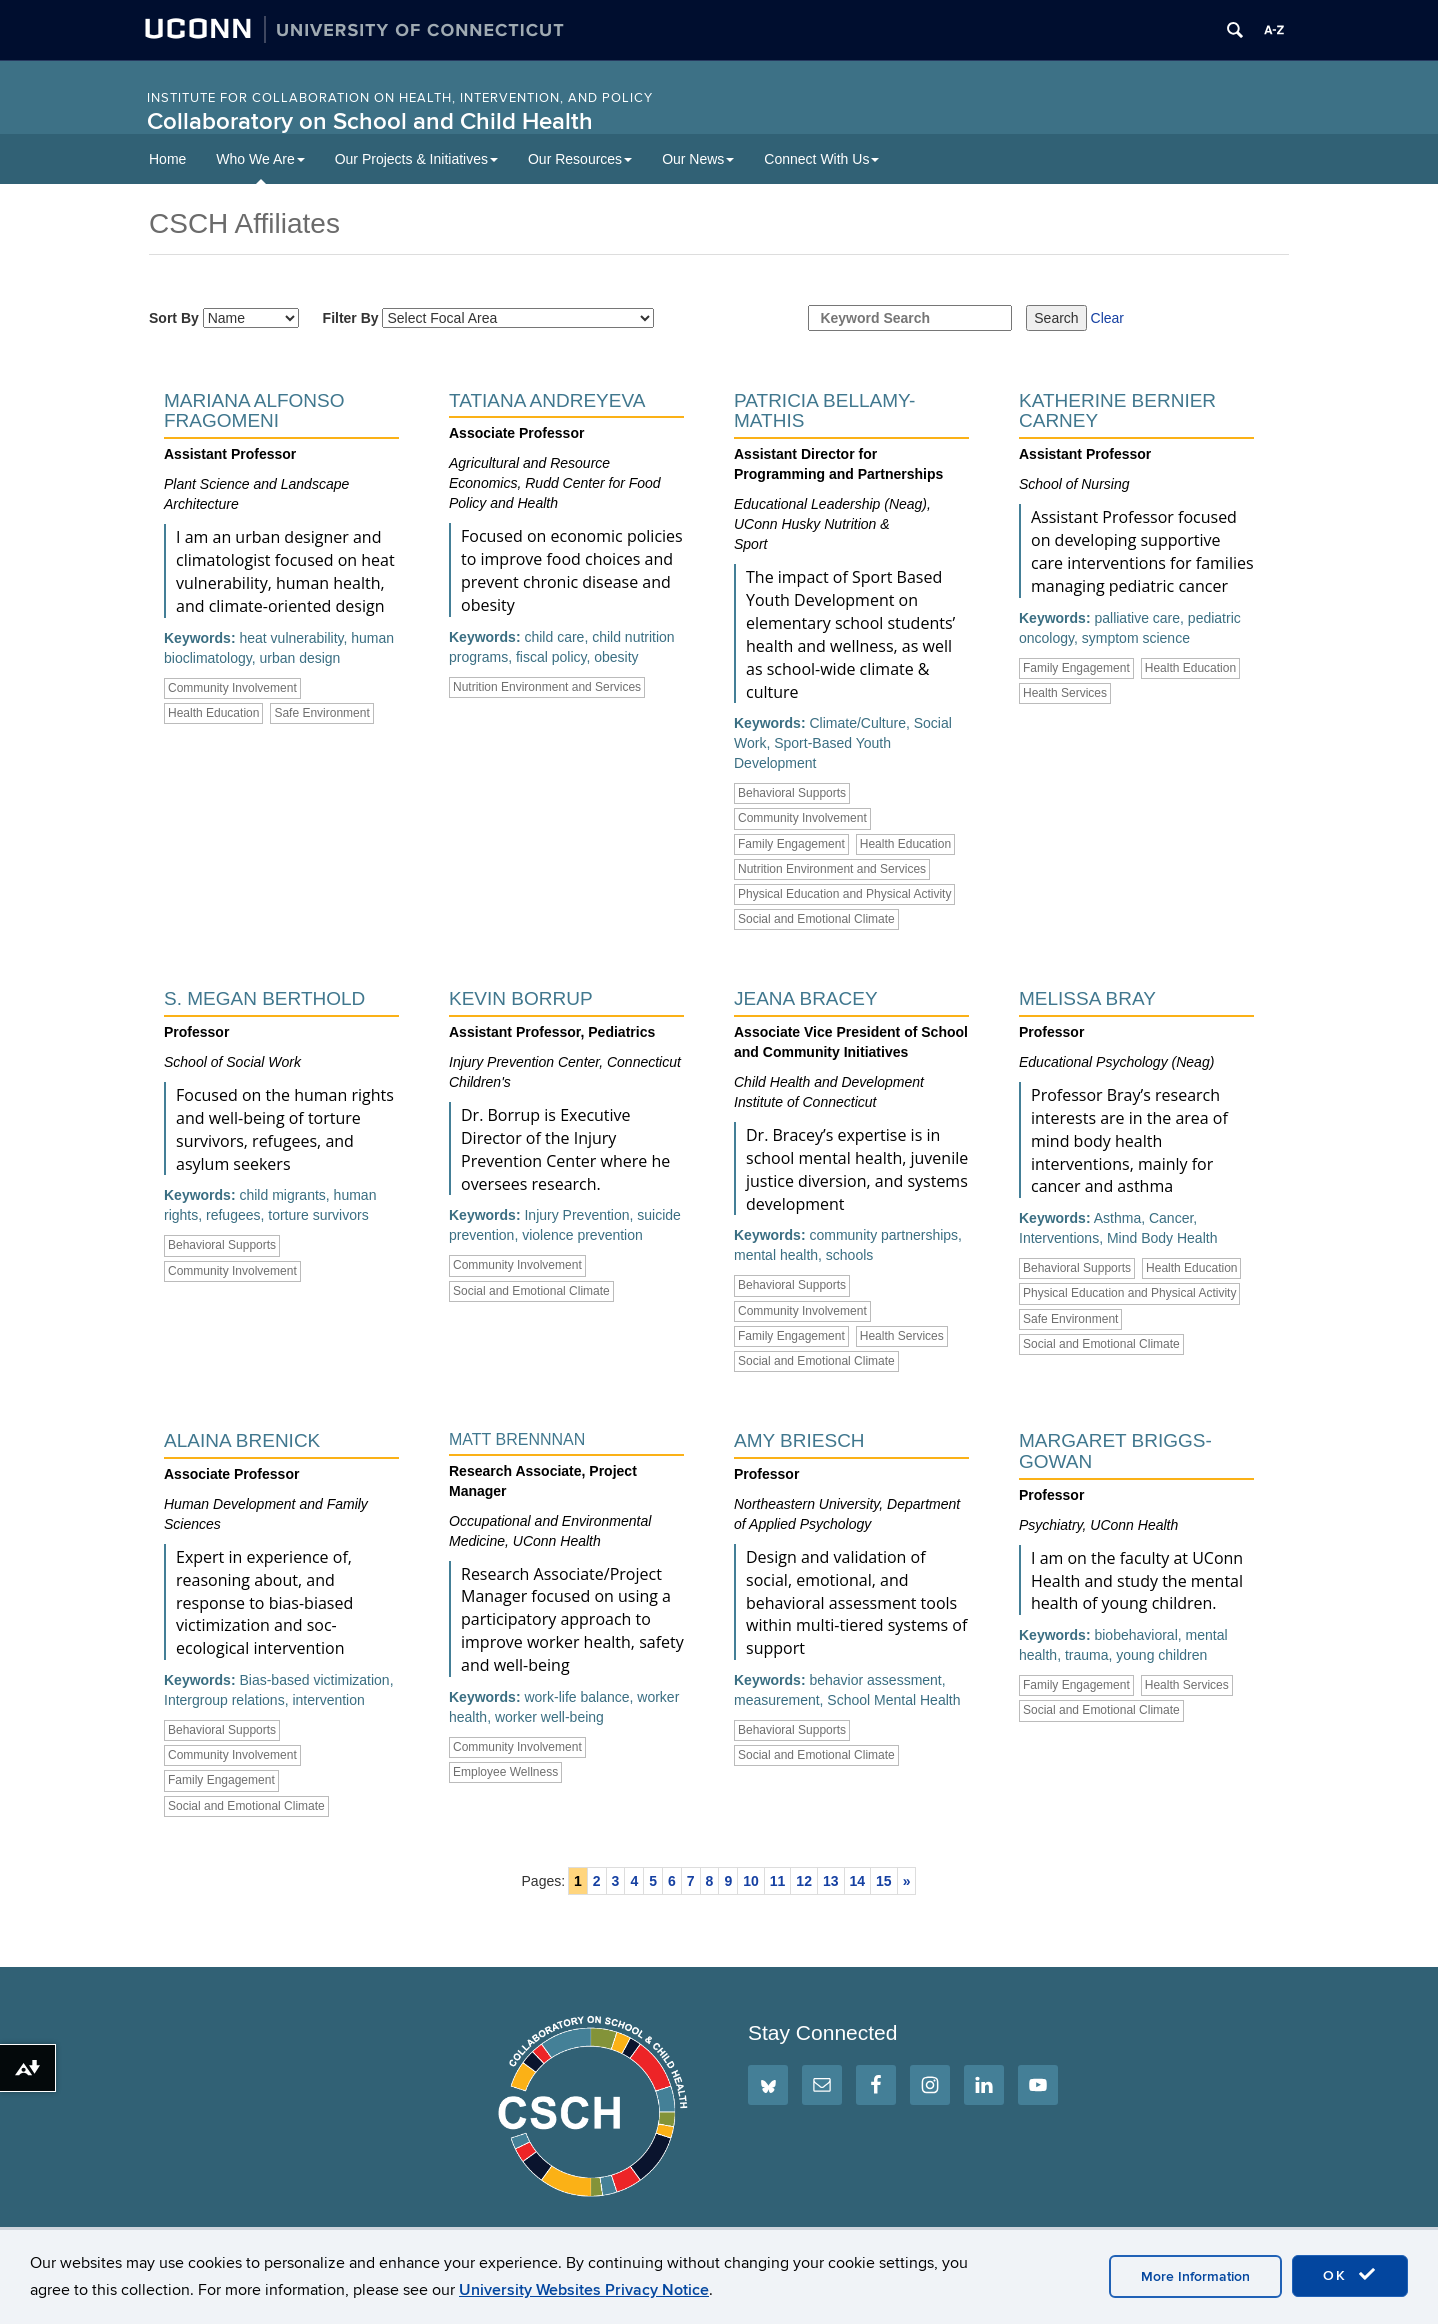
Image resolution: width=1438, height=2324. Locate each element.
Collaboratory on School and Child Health (370, 121)
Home (167, 159)
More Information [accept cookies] (1195, 2276)
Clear (1107, 318)
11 (778, 1881)
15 (884, 1881)
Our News (698, 159)
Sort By (224, 318)
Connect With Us (821, 159)
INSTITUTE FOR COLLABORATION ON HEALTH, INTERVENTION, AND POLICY (400, 98)
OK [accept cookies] (1350, 2275)
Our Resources (580, 159)
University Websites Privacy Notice (584, 2290)
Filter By (489, 318)
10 (751, 1881)
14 (858, 1881)
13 (831, 1881)
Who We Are (260, 159)
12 (804, 1881)
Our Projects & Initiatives (416, 159)
